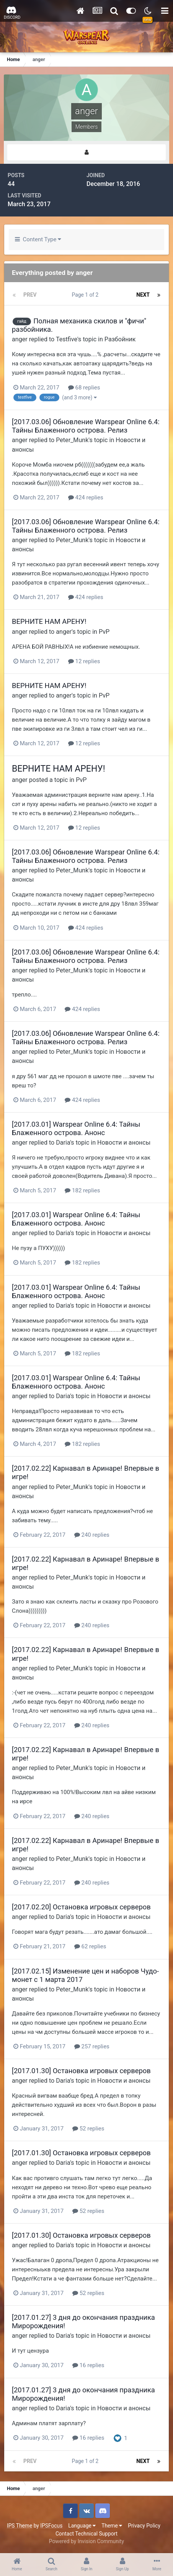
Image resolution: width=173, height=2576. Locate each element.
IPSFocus (51, 2526)
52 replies (88, 2128)
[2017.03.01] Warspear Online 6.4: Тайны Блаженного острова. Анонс (76, 1128)
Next (143, 295)
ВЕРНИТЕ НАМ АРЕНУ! (49, 621)
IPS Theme (19, 2526)
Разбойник (120, 339)
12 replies (84, 661)
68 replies (84, 387)
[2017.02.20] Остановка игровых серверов (81, 1907)
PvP (104, 631)
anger (20, 339)
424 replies (85, 497)
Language (82, 2526)
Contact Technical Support (86, 2534)
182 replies (82, 1190)
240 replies (91, 1534)
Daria (63, 1142)
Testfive (66, 339)
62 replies (90, 1946)
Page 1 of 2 (86, 295)
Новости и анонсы (123, 1142)
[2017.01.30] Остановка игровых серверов (81, 2071)
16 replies (88, 2365)
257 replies (91, 2046)
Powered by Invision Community (86, 2541)
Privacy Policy (144, 2526)
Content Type (38, 239)
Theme (111, 2526)
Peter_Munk (72, 440)
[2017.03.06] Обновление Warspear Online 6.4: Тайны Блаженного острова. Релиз (86, 426)
